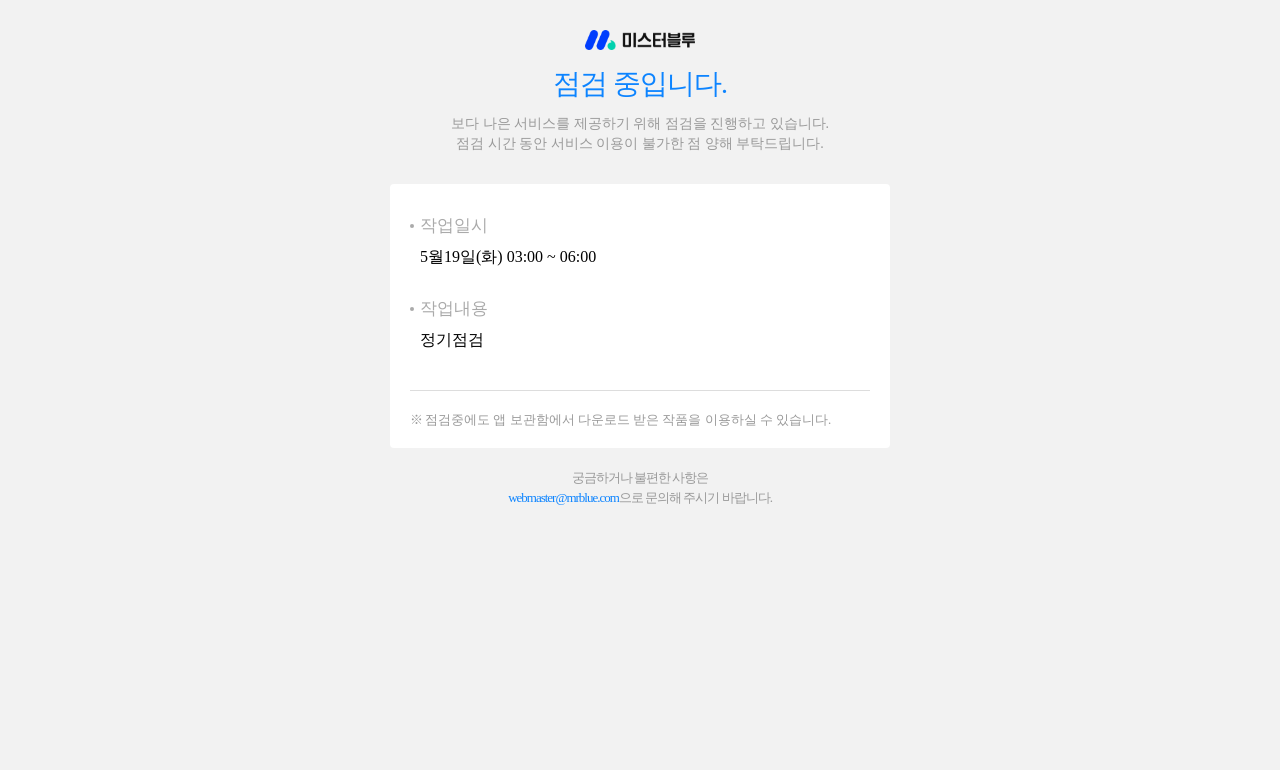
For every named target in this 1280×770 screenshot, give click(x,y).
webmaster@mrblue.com (563, 497)
